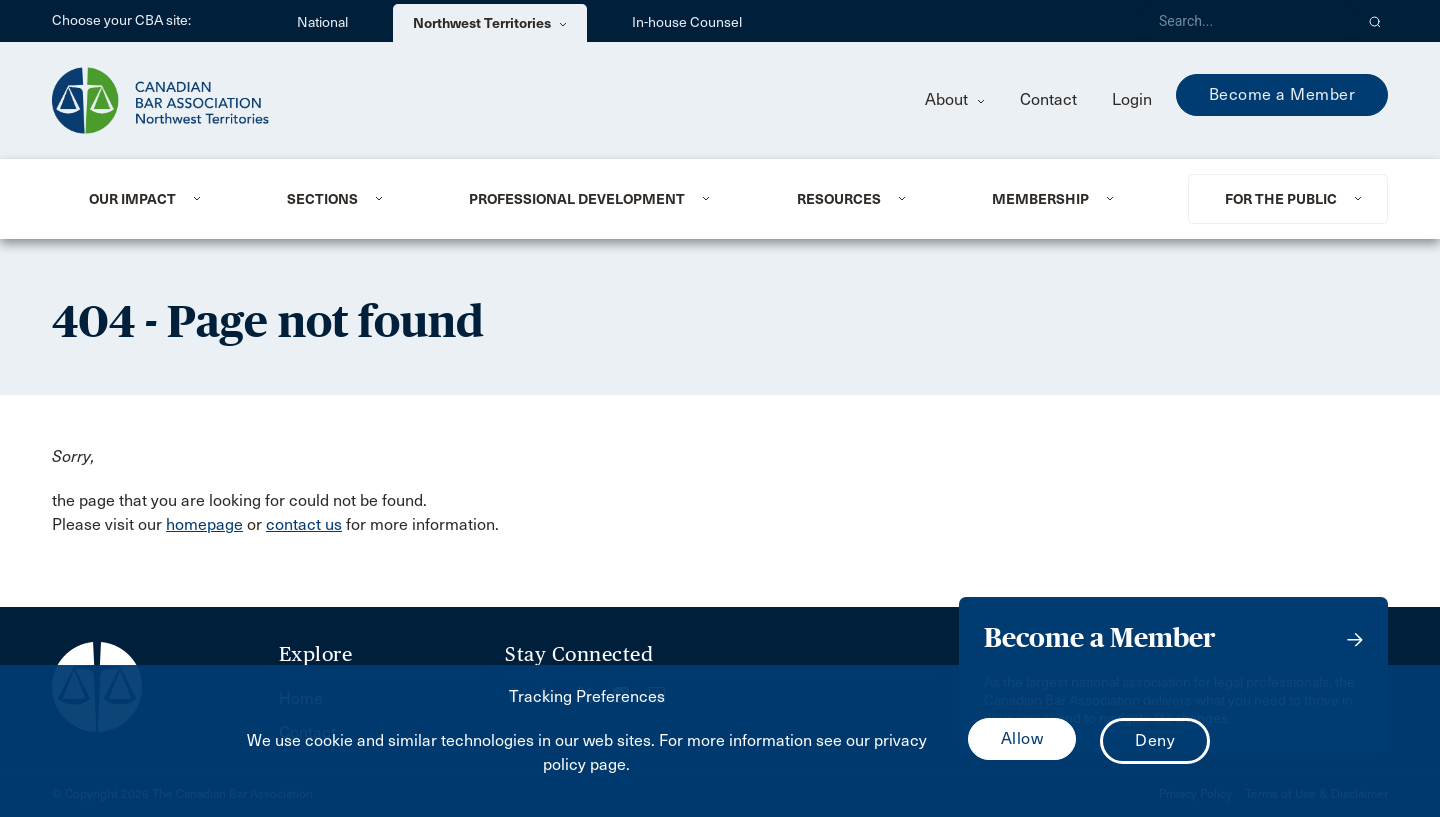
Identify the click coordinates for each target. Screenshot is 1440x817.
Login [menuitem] (1132, 99)
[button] (1375, 21)
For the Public (1281, 199)
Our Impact (132, 199)
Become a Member (1282, 94)
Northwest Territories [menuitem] (490, 23)
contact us (304, 524)
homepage (204, 524)
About (955, 99)
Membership (1040, 199)
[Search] (1248, 21)
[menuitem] (163, 199)
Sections (322, 199)
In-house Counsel (687, 22)
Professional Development (577, 199)
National (322, 22)
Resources (839, 199)
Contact (1048, 99)
